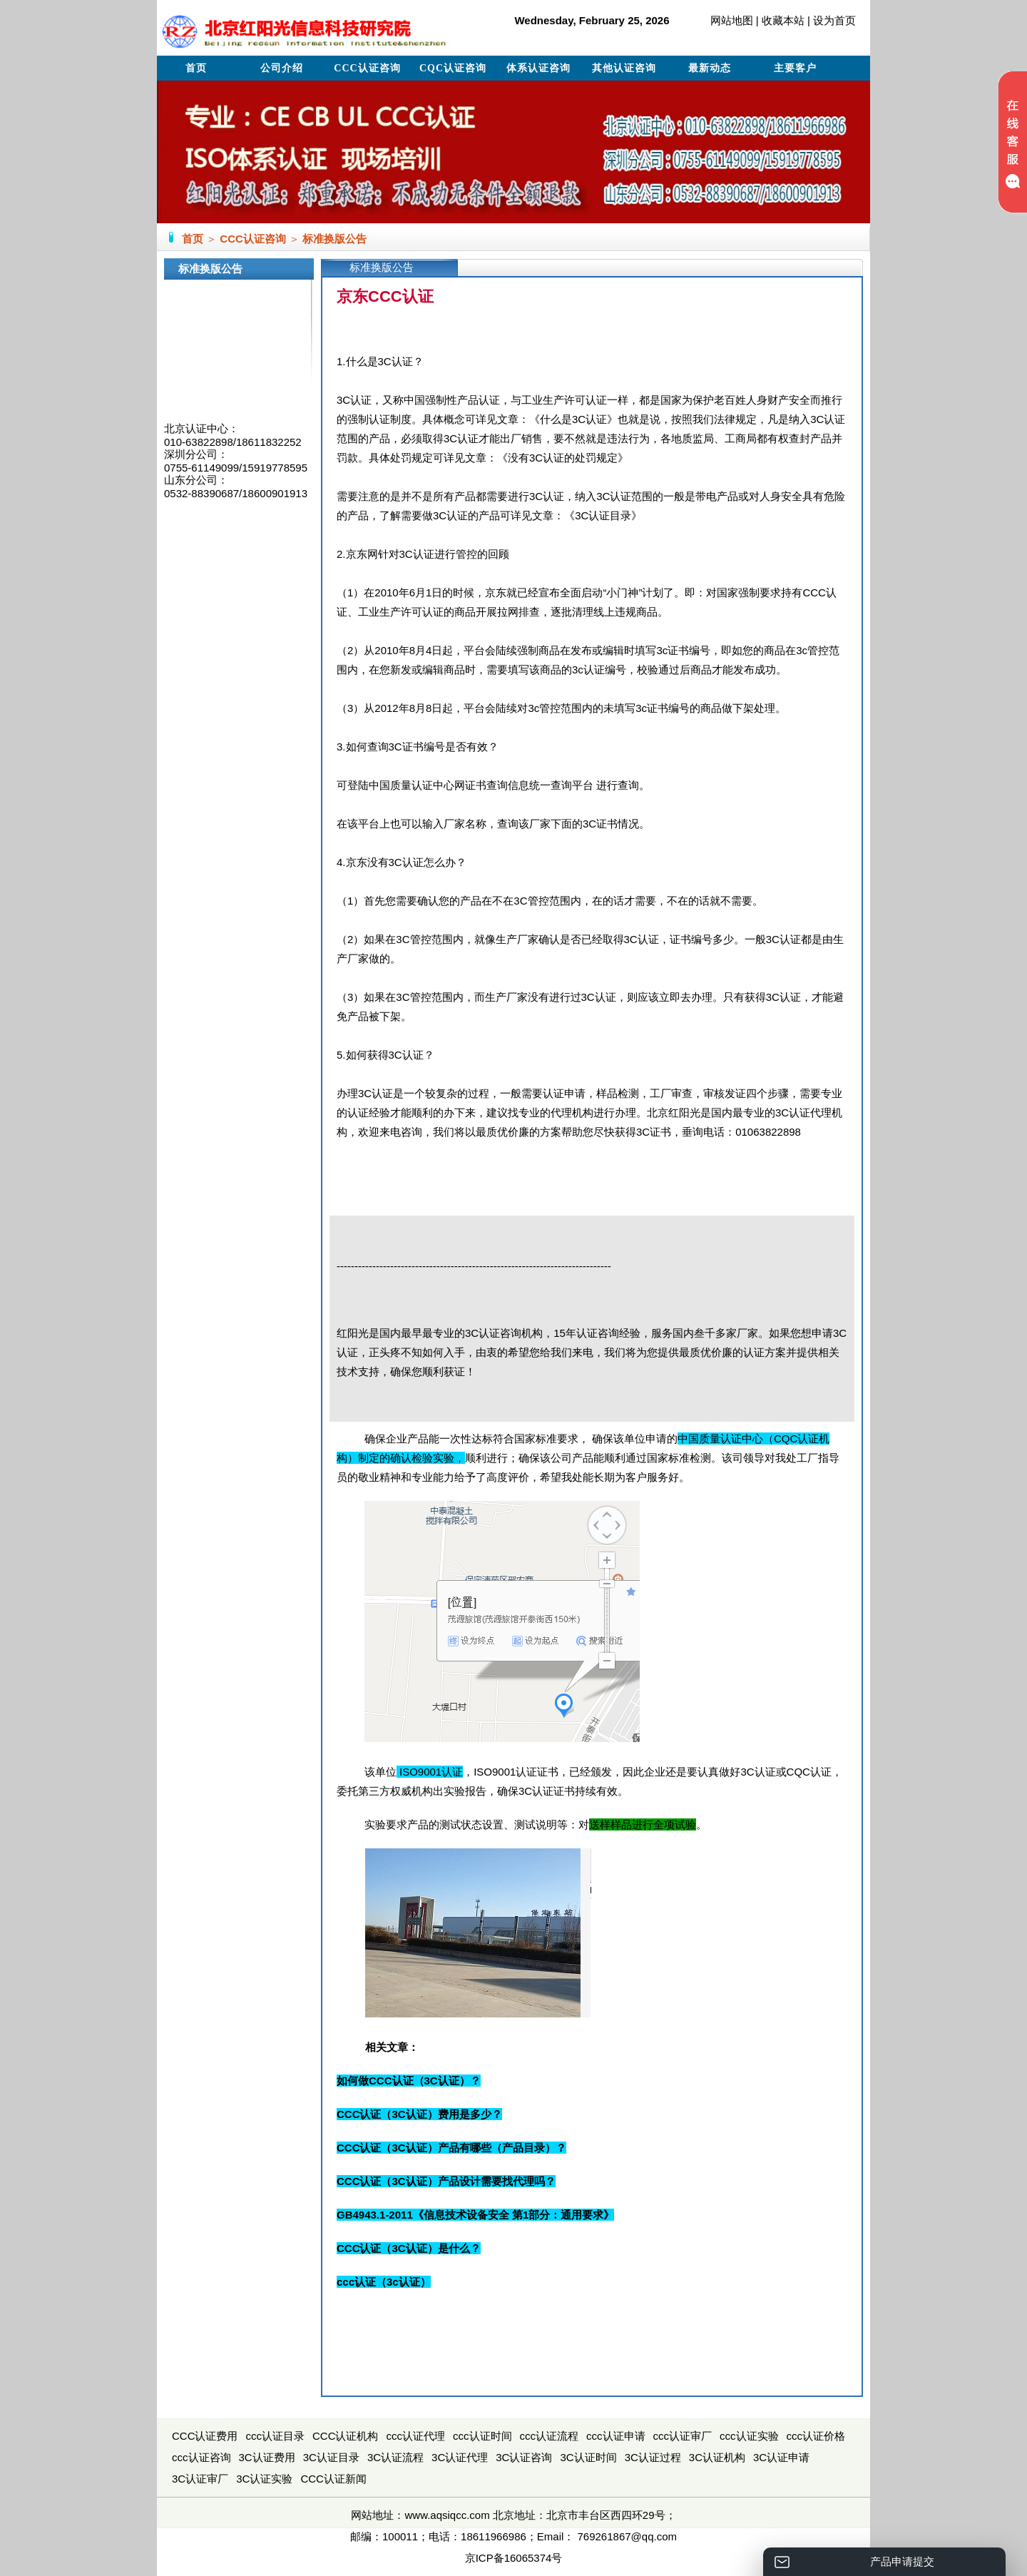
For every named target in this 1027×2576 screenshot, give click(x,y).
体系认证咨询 (538, 68)
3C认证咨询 (524, 2457)
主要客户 (795, 68)
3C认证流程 (395, 2457)
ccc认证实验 (749, 2436)
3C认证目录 (331, 2457)
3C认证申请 (781, 2457)
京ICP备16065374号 (514, 2558)
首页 (196, 68)
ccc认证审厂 (682, 2436)
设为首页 (834, 20)
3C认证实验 (264, 2479)
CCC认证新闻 (333, 2479)
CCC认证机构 (345, 2436)
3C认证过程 (653, 2457)
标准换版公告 (334, 239)
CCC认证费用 (205, 2436)
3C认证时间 (588, 2457)
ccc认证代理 (416, 2436)
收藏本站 (783, 20)
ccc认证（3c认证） (384, 2282)
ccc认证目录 (275, 2436)
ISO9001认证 (431, 1772)
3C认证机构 (717, 2457)
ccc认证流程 (549, 2436)
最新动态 (709, 68)
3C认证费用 (267, 2457)
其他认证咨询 (624, 68)
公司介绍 (281, 68)
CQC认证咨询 (452, 68)
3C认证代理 (459, 2457)
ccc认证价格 (816, 2436)
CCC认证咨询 (367, 68)
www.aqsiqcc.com (446, 2515)
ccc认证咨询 (201, 2457)
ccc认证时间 (482, 2436)
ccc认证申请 (615, 2436)
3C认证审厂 (200, 2479)
